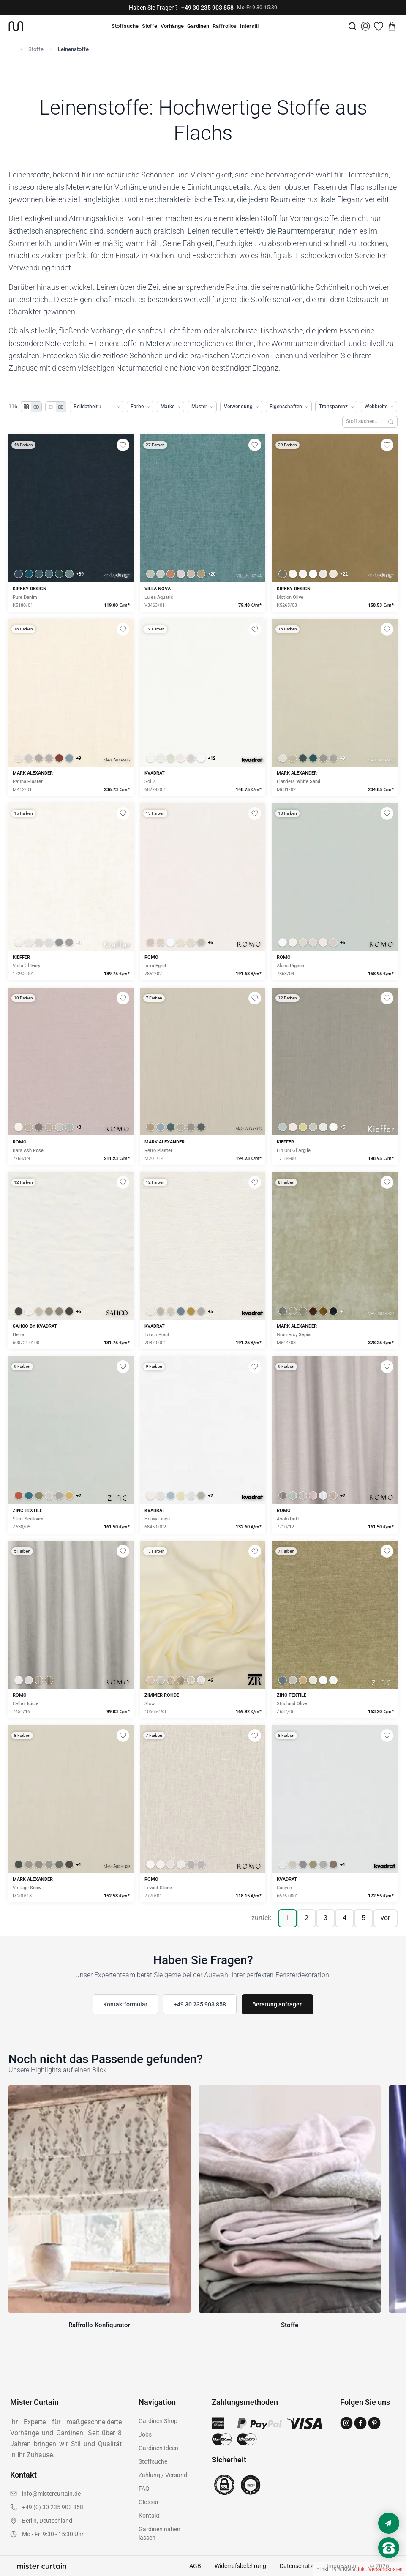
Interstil (249, 26)
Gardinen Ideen (158, 2448)
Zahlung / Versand (163, 2475)
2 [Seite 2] (306, 1918)
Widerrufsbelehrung (240, 2565)
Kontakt (149, 2515)
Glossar (149, 2502)
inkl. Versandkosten (380, 2569)
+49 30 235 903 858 (207, 7)
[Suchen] (391, 421)
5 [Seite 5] (363, 1918)
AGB (195, 2565)
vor (385, 1918)
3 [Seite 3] (325, 1918)
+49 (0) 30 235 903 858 (52, 2507)
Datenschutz (296, 2565)
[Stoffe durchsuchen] (363, 421)
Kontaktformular (125, 2004)
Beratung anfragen (277, 2004)
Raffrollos (225, 26)
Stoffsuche (125, 26)
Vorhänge (172, 26)
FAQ (144, 2488)
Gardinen (198, 26)
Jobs (145, 2434)
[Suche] (352, 26)
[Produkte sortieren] (96, 406)
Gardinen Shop (158, 2421)
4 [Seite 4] (344, 1918)
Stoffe (149, 26)
